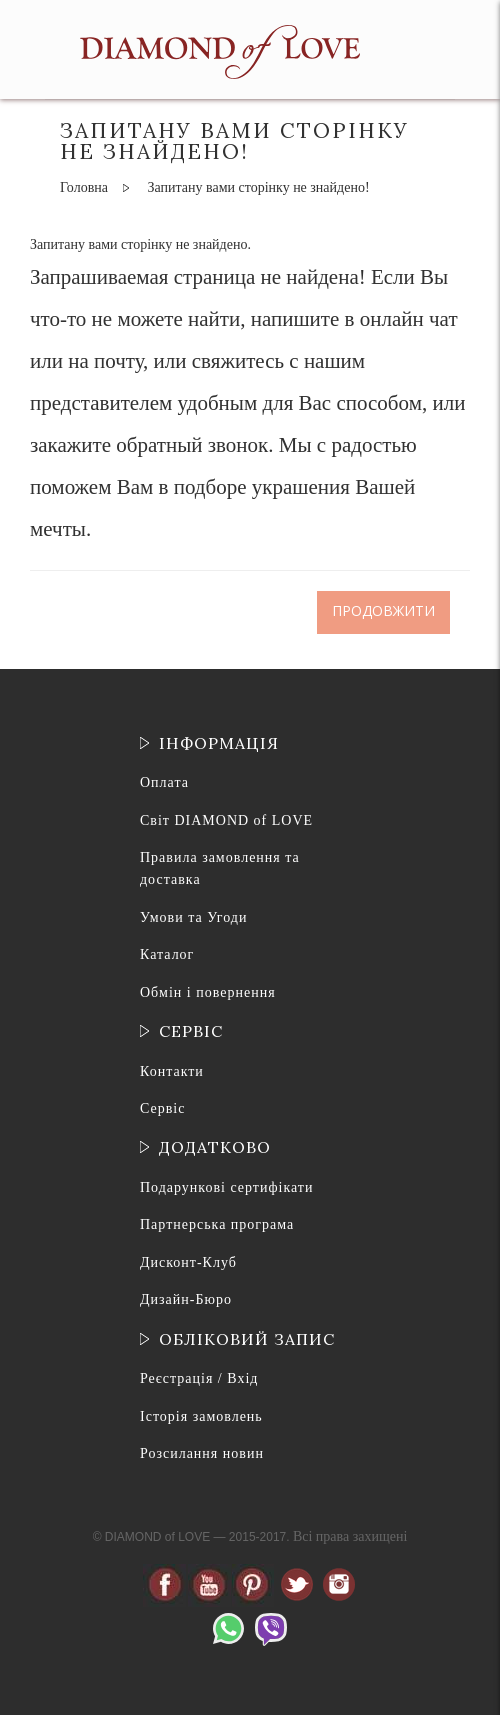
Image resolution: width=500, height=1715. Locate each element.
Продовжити (383, 611)
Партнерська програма (217, 1224)
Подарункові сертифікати (226, 1187)
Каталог (167, 954)
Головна (84, 187)
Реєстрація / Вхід (199, 1378)
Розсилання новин (202, 1453)
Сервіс (162, 1108)
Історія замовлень (201, 1416)
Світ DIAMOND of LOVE (226, 820)
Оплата (164, 782)
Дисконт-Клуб (188, 1262)
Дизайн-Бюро (186, 1299)
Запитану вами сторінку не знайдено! (258, 187)
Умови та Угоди (193, 917)
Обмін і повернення (208, 992)
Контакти (172, 1071)
